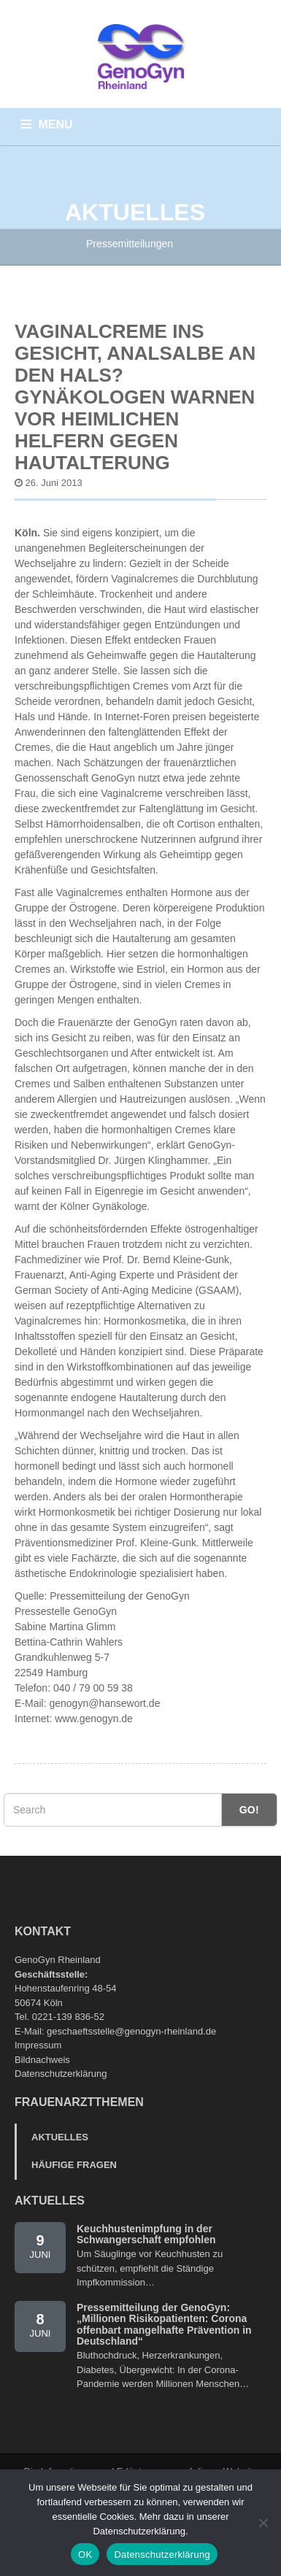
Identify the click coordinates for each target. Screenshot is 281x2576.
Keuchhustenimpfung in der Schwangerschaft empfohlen (146, 2234)
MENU (56, 124)
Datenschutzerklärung (61, 2073)
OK (85, 2554)
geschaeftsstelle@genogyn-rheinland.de (131, 2031)
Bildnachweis (42, 2059)
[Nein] (262, 2522)
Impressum (38, 2045)
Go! (249, 1810)
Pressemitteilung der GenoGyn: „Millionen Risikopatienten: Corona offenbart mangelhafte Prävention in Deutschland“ (164, 2324)
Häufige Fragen (74, 2164)
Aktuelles (59, 2137)
